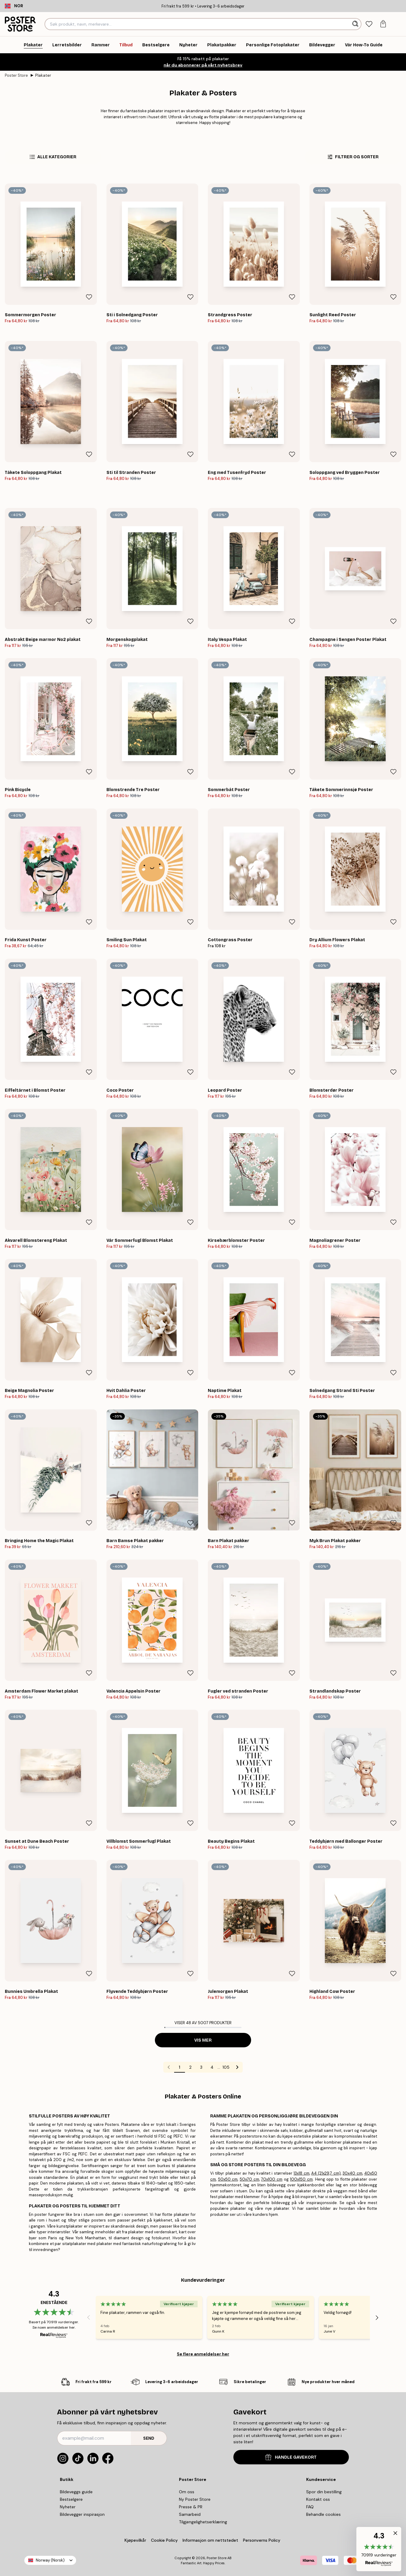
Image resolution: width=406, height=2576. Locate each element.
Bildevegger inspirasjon (82, 2514)
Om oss (186, 2491)
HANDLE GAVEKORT (291, 2457)
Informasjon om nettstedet (210, 2540)
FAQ (310, 2507)
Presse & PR (190, 2507)
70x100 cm (271, 2179)
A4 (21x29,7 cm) (326, 2173)
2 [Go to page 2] (190, 2067)
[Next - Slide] (377, 2317)
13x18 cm (301, 2173)
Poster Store (16, 75)
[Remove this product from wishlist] (89, 297)
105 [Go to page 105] (226, 2067)
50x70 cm (249, 2179)
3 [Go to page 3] (201, 2067)
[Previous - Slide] (88, 2317)
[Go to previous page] (168, 2067)
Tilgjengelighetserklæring (203, 2522)
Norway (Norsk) (50, 2560)
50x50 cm (228, 2179)
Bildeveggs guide (76, 2491)
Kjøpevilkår (135, 2540)
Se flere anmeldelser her (203, 2354)
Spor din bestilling (324, 2491)
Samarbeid (190, 2514)
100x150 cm (301, 2179)
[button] (378, 2549)
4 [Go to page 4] (212, 2067)
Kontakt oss (318, 2499)
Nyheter (67, 2507)
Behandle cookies (323, 2514)
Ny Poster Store (195, 2499)
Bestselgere (71, 2499)
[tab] (369, 24)
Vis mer (203, 2040)
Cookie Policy (164, 2540)
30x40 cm (352, 2173)
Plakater (43, 75)
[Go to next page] (237, 2067)
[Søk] (355, 24)
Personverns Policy (262, 2540)
